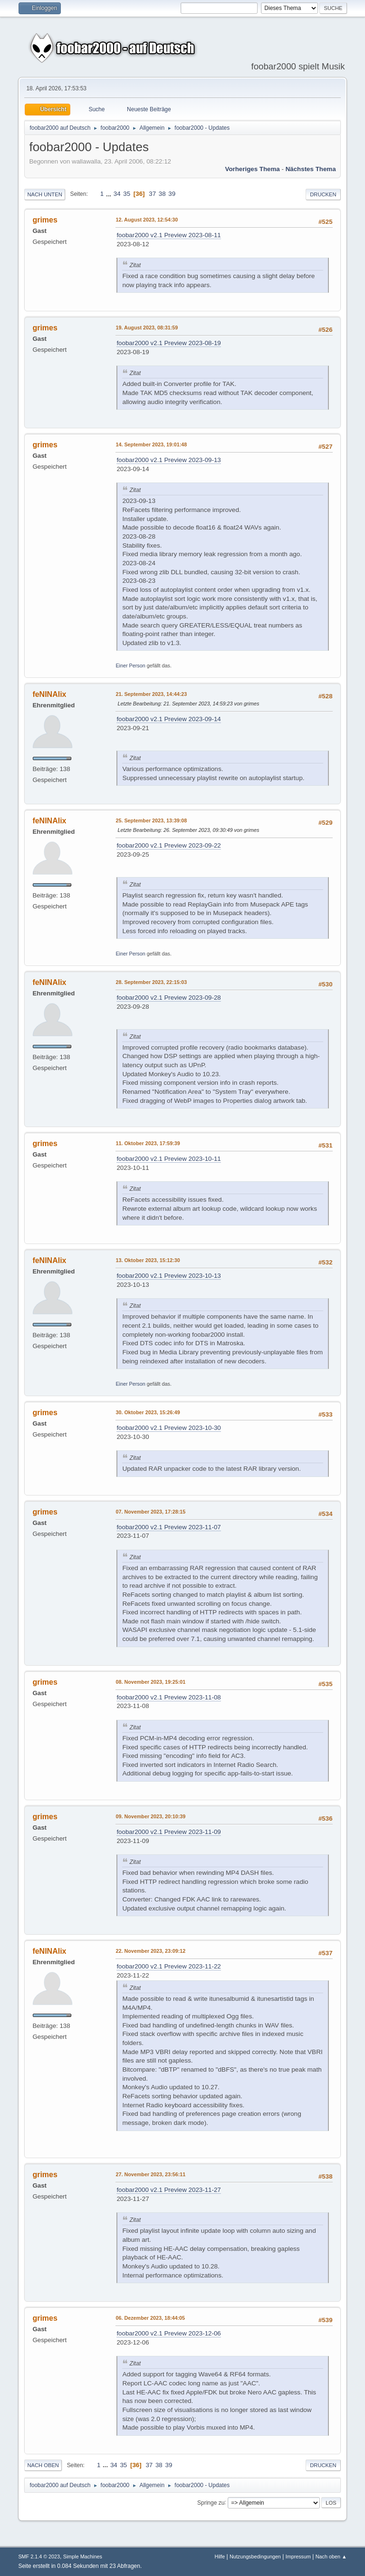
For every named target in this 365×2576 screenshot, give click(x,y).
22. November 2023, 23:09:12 (150, 1951)
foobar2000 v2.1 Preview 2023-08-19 (168, 343)
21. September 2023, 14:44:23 (151, 694)
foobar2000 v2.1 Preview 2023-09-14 (168, 719)
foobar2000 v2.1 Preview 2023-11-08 (168, 1697)
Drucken (323, 194)
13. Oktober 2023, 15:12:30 (147, 1260)
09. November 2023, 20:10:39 (150, 1816)
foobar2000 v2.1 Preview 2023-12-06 (168, 2333)
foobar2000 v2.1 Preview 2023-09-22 (168, 845)
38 (162, 193)
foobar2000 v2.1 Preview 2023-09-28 (168, 997)
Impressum (298, 2556)
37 (152, 193)
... (109, 193)
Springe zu (210, 2502)
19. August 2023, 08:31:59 (146, 327)
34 (117, 193)
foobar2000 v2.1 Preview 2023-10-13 (168, 1275)
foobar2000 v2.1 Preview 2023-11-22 (168, 1966)
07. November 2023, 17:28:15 (150, 1512)
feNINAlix (49, 694)
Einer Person (130, 665)
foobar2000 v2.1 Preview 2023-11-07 (168, 1527)
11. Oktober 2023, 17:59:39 (147, 1143)
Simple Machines (82, 2556)
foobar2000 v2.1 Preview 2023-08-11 (168, 235)
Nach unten (44, 194)
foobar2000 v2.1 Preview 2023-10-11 (168, 1158)
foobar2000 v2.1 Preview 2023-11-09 (168, 1831)
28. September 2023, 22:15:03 (151, 982)
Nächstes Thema (311, 169)
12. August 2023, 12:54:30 (146, 219)
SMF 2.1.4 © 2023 (39, 2556)
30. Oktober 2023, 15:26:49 (147, 1412)
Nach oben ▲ (331, 2556)
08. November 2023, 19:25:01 (150, 1682)
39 (171, 193)
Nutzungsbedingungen (255, 2556)
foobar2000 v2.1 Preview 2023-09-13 (168, 459)
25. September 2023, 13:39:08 (151, 820)
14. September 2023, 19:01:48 (151, 444)
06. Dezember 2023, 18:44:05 (150, 2318)
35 (126, 193)
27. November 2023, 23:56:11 (150, 2174)
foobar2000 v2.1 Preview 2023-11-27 (168, 2189)
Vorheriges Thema (252, 169)
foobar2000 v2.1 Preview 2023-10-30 (168, 1427)
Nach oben (43, 2465)
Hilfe (220, 2556)
